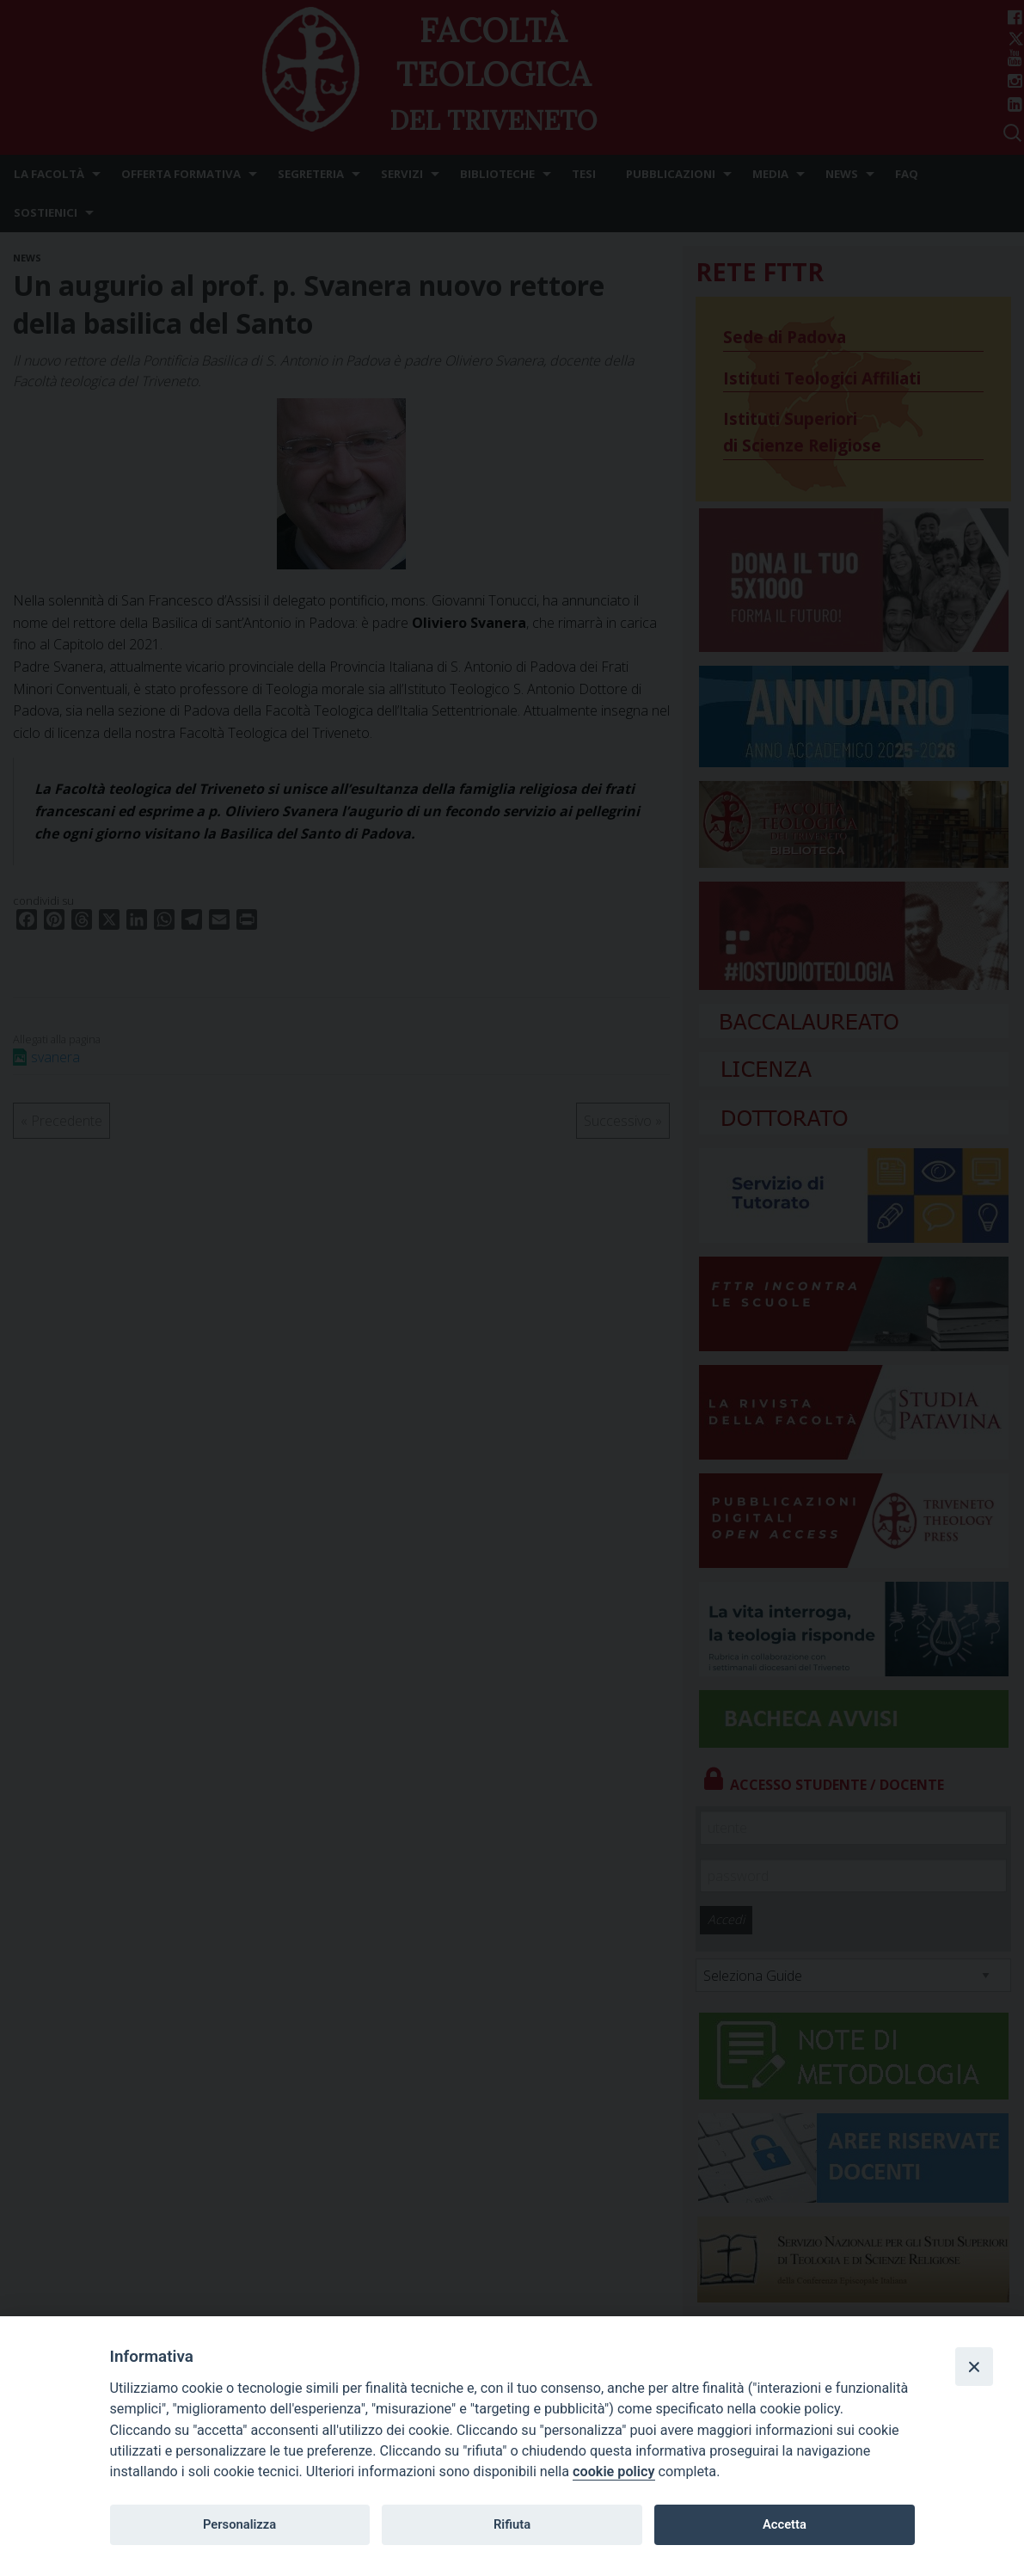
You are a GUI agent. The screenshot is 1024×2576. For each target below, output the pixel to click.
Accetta (784, 2524)
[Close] (974, 2366)
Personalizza (239, 2524)
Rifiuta (512, 2524)
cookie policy (613, 2471)
